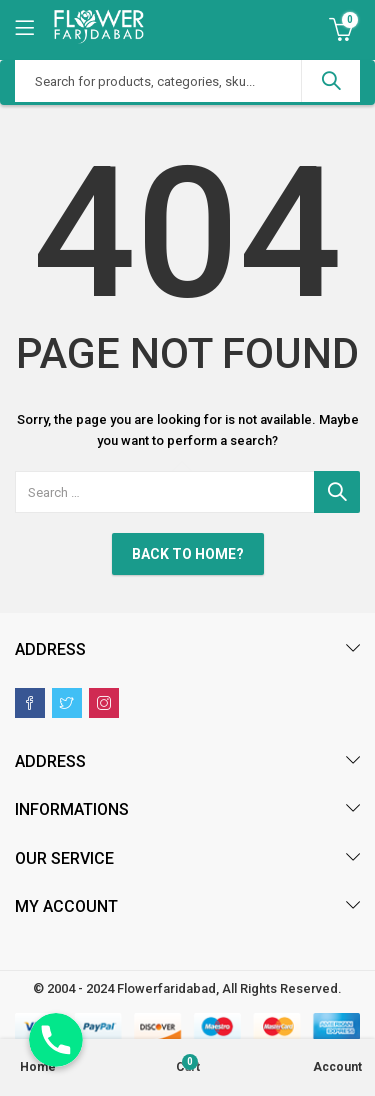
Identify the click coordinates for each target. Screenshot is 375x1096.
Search (331, 81)
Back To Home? (188, 554)
